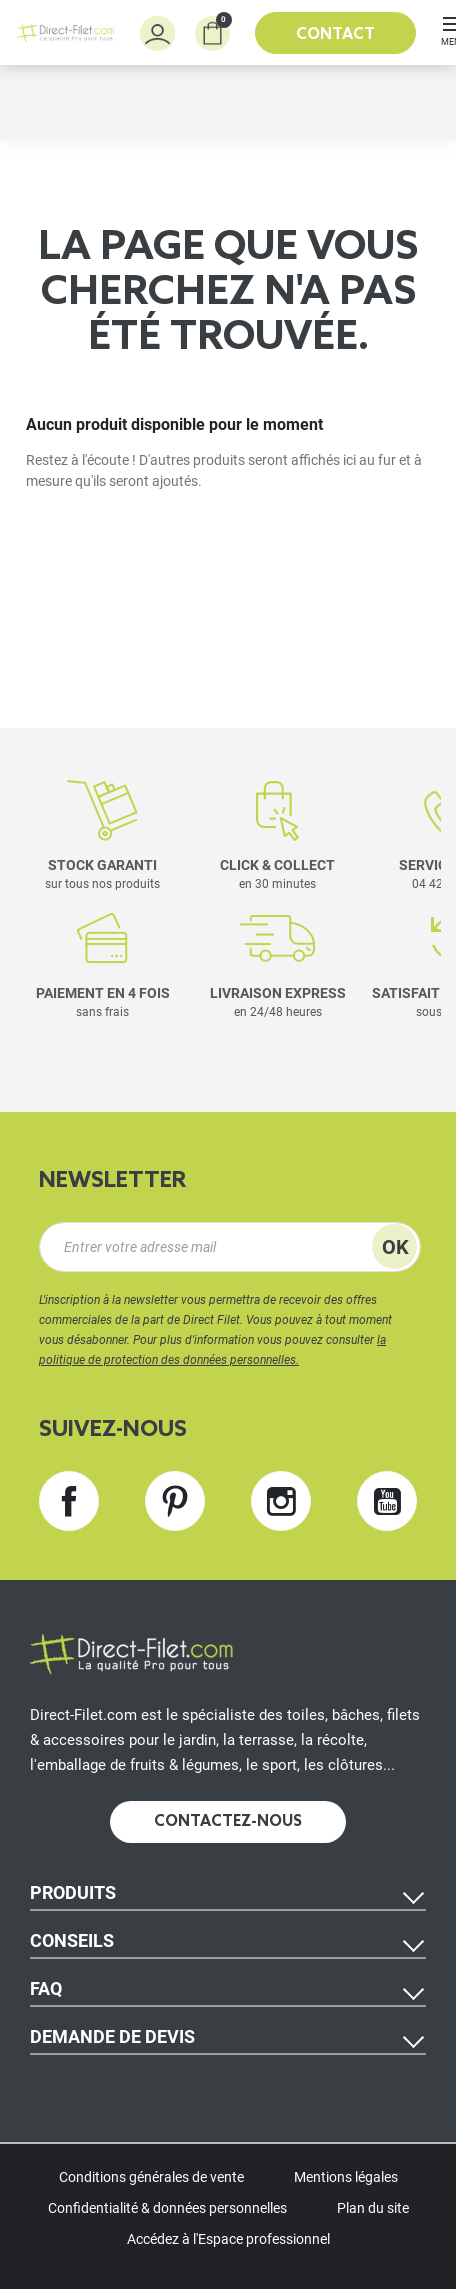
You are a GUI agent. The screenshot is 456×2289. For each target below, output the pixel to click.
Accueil (48, 166)
